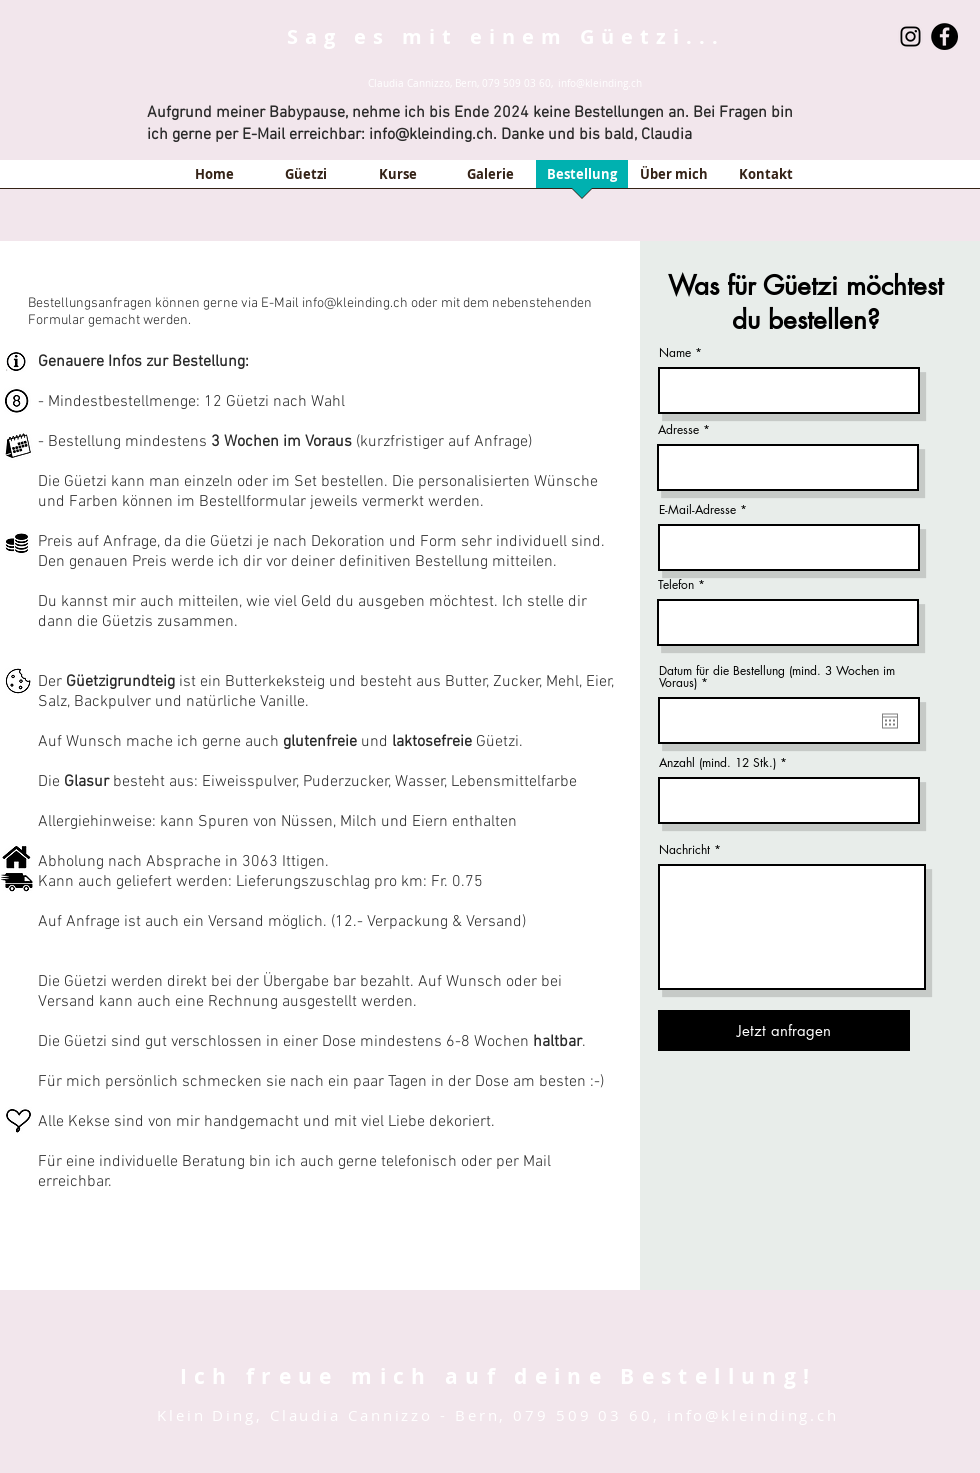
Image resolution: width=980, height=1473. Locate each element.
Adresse (678, 430)
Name (675, 353)
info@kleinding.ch (600, 83)
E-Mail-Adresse (697, 510)
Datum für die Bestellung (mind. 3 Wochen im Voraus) (777, 677)
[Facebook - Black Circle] (944, 36)
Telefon (676, 585)
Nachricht (684, 850)
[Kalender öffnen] (890, 721)
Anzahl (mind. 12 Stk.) (717, 763)
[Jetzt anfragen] (784, 1030)
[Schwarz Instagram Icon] (910, 36)
